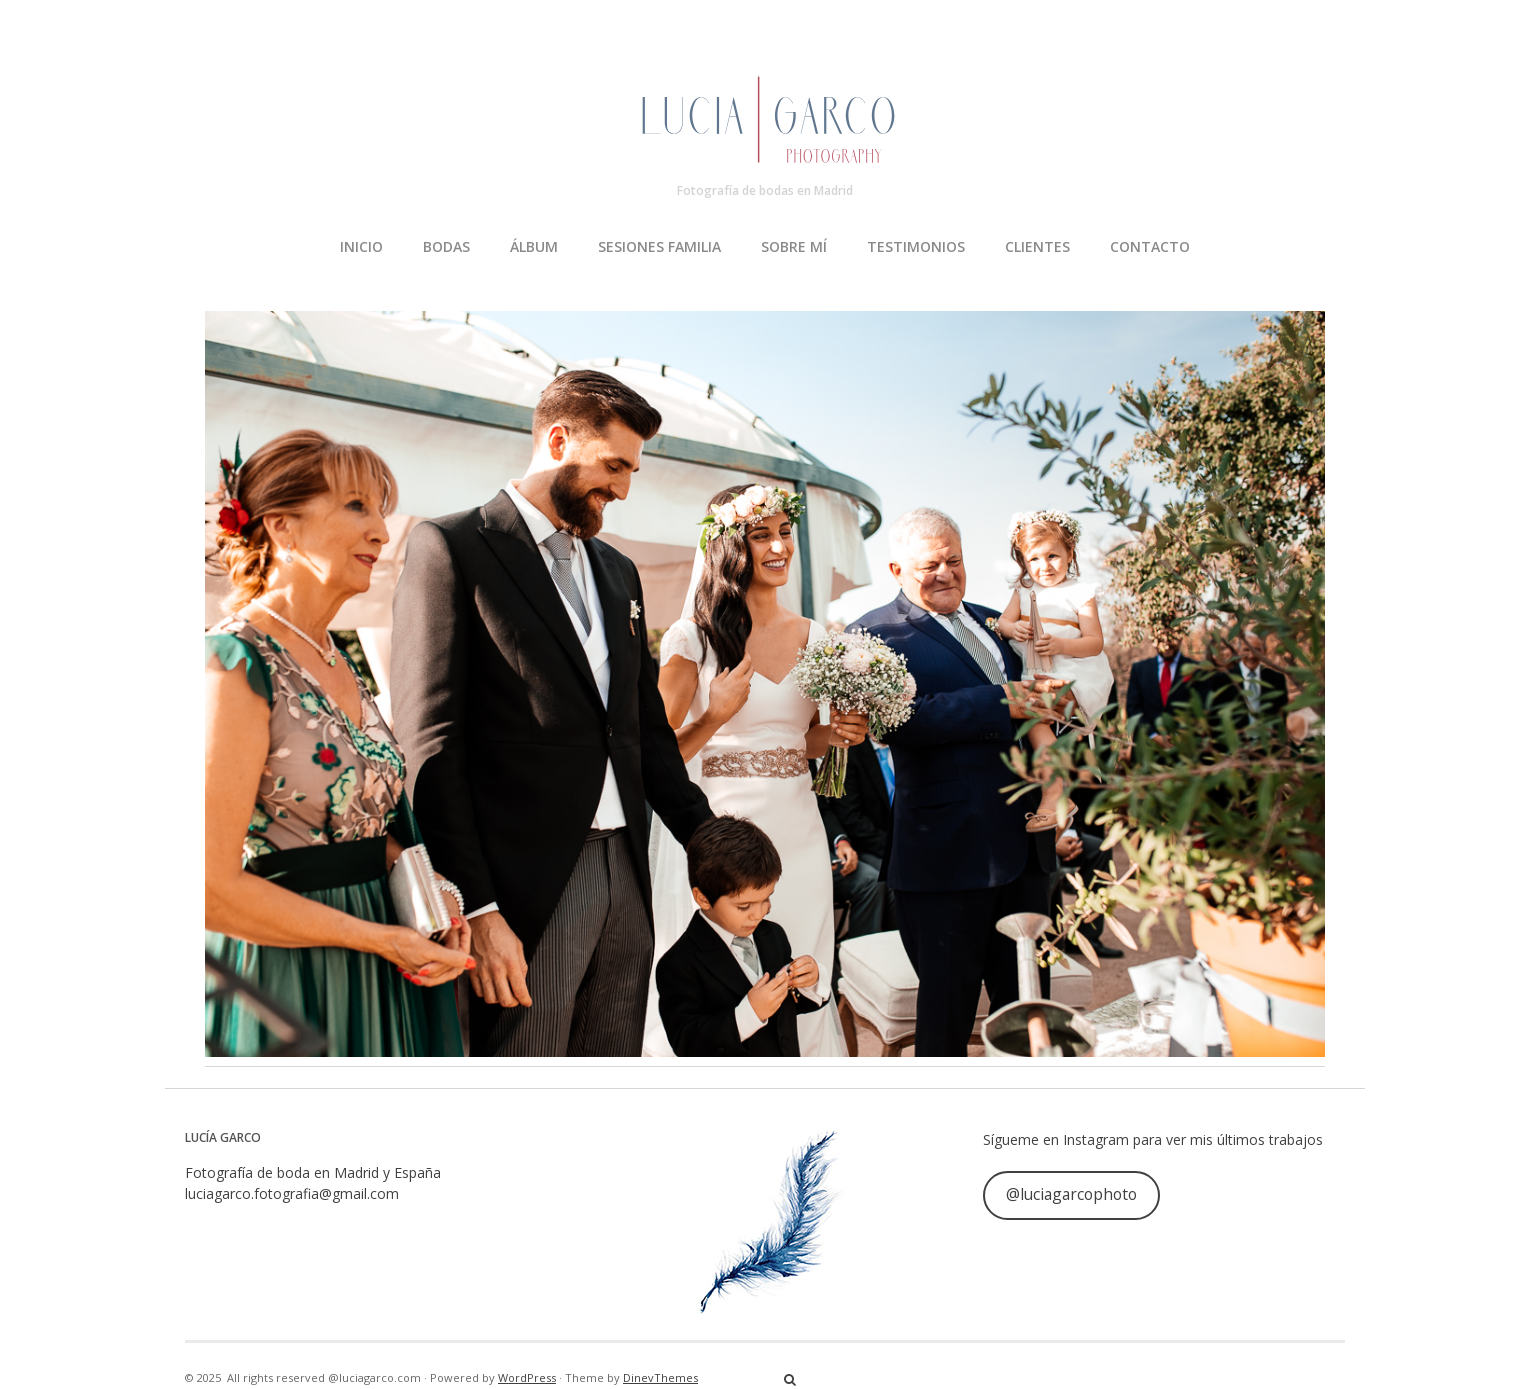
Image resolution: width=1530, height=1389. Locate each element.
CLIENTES (1037, 246)
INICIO (361, 246)
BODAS (446, 246)
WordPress (527, 1377)
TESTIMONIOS (916, 246)
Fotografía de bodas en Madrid (765, 190)
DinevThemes (660, 1377)
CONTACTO (1150, 246)
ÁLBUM (534, 246)
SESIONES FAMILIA (659, 246)
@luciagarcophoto (1071, 1194)
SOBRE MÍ (794, 246)
